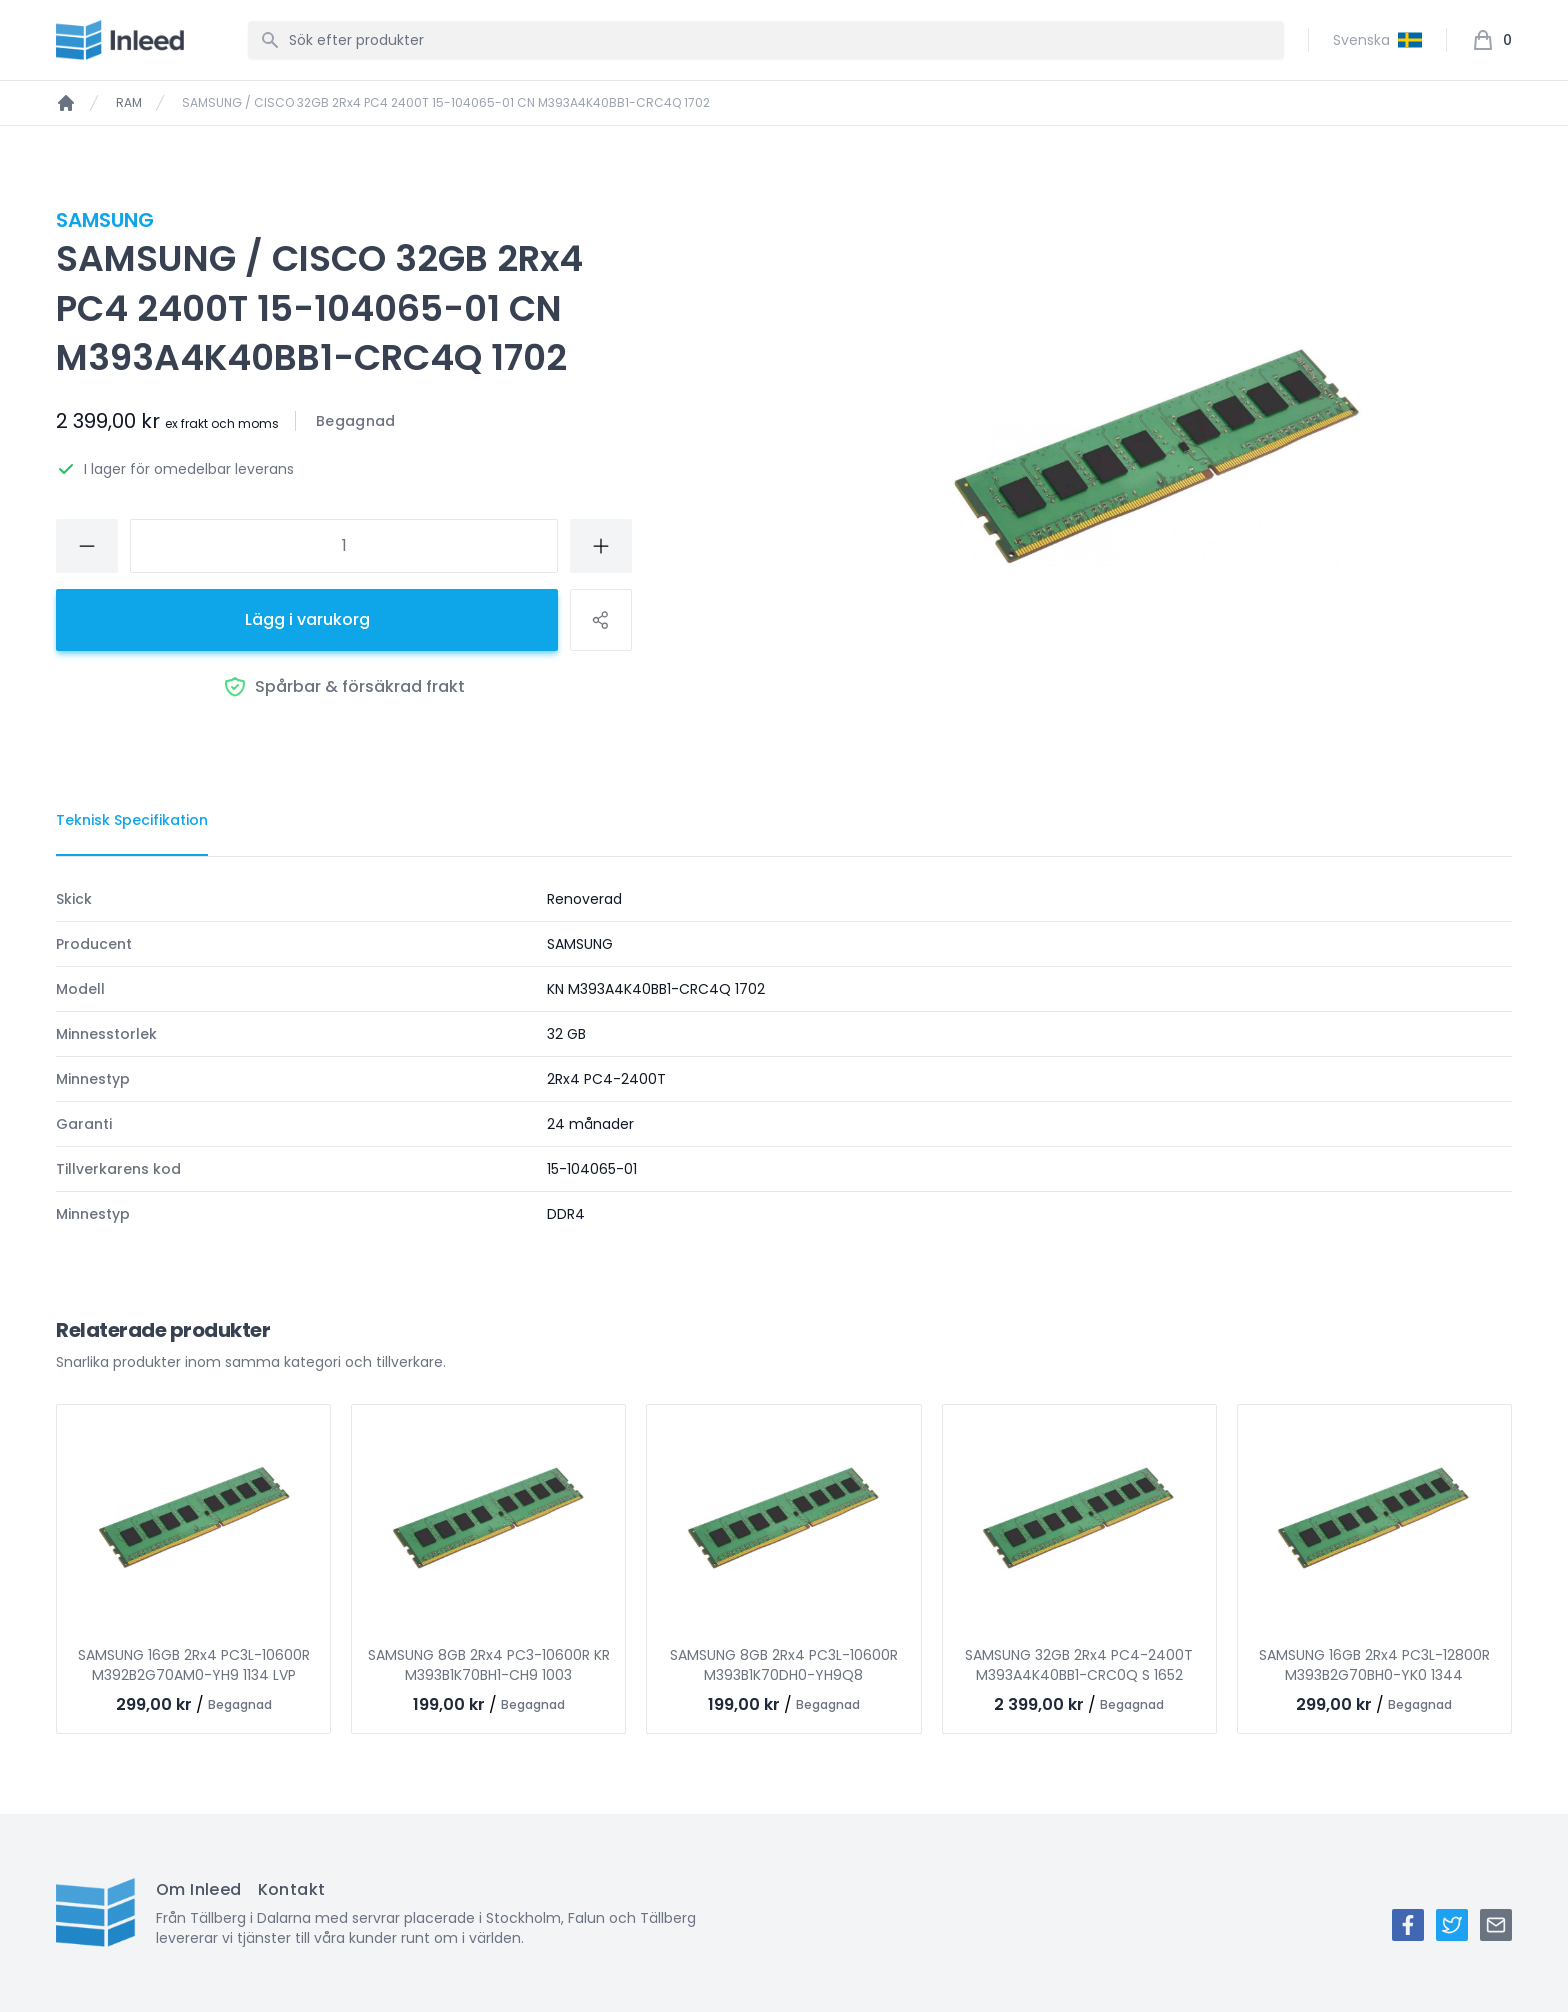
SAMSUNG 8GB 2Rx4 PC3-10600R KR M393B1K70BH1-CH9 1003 (489, 1665)
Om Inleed (199, 1889)
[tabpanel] (784, 1056)
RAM (129, 103)
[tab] (132, 821)
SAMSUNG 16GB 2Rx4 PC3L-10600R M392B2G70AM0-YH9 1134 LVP (194, 1665)
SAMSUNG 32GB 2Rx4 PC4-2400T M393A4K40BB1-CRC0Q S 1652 (1079, 1665)
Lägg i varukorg (307, 619)
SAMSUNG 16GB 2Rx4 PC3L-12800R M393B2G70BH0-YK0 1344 (1374, 1665)
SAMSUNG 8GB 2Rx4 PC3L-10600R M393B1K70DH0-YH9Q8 (784, 1665)
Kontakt (292, 1889)
